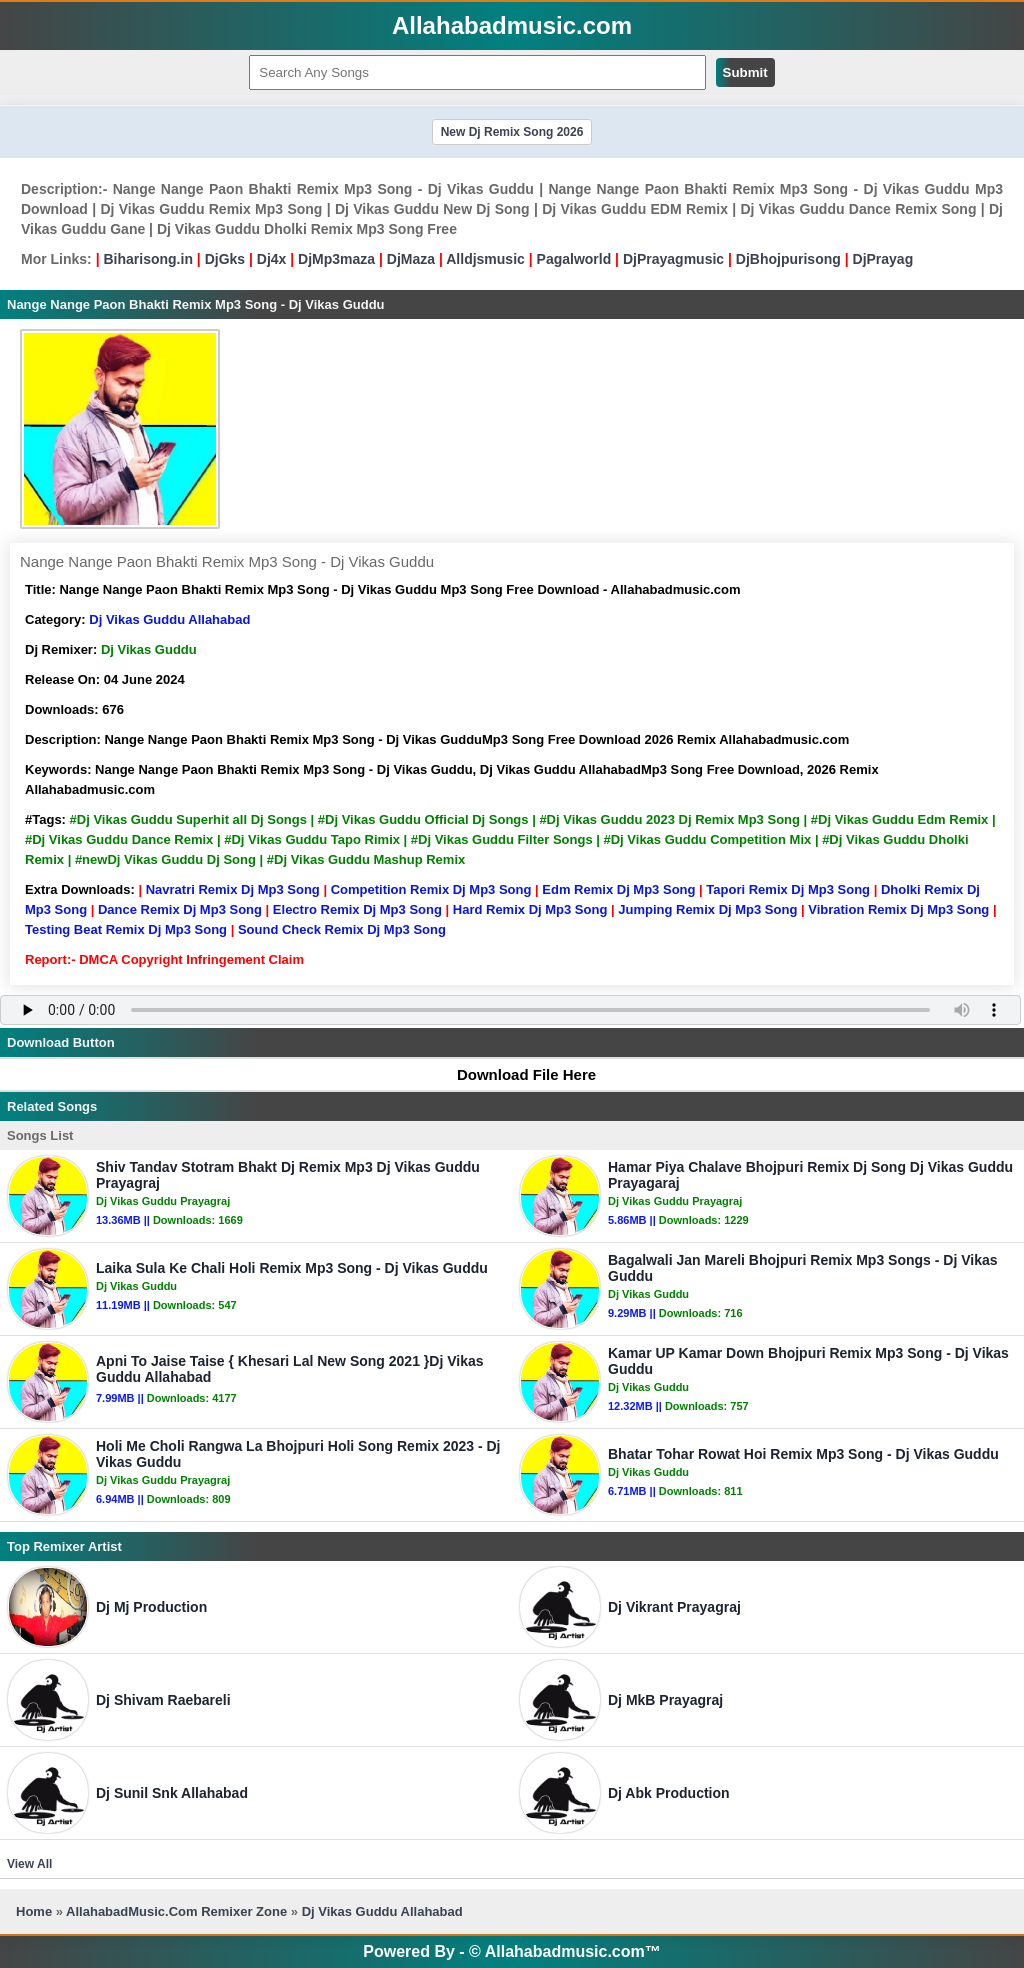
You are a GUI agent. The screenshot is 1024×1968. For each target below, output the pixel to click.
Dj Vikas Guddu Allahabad (169, 619)
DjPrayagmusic (673, 259)
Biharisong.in (147, 259)
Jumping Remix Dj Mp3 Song (707, 909)
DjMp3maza (336, 259)
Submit (745, 72)
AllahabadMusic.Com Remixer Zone (178, 1911)
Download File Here (517, 1074)
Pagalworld (574, 259)
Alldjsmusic (485, 259)
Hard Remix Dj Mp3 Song (530, 909)
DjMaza (411, 259)
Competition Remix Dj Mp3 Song (431, 889)
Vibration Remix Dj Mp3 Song (898, 909)
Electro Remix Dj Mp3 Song (357, 909)
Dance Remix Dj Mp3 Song (180, 909)
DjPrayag (883, 259)
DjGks (225, 259)
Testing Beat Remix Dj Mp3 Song (126, 929)
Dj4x (272, 259)
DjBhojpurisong (788, 259)
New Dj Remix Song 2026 (512, 132)
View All (29, 1864)
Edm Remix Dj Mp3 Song (618, 889)
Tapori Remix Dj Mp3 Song (788, 889)
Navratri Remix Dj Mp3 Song (233, 889)
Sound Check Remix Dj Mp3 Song (342, 929)
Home (34, 1911)
